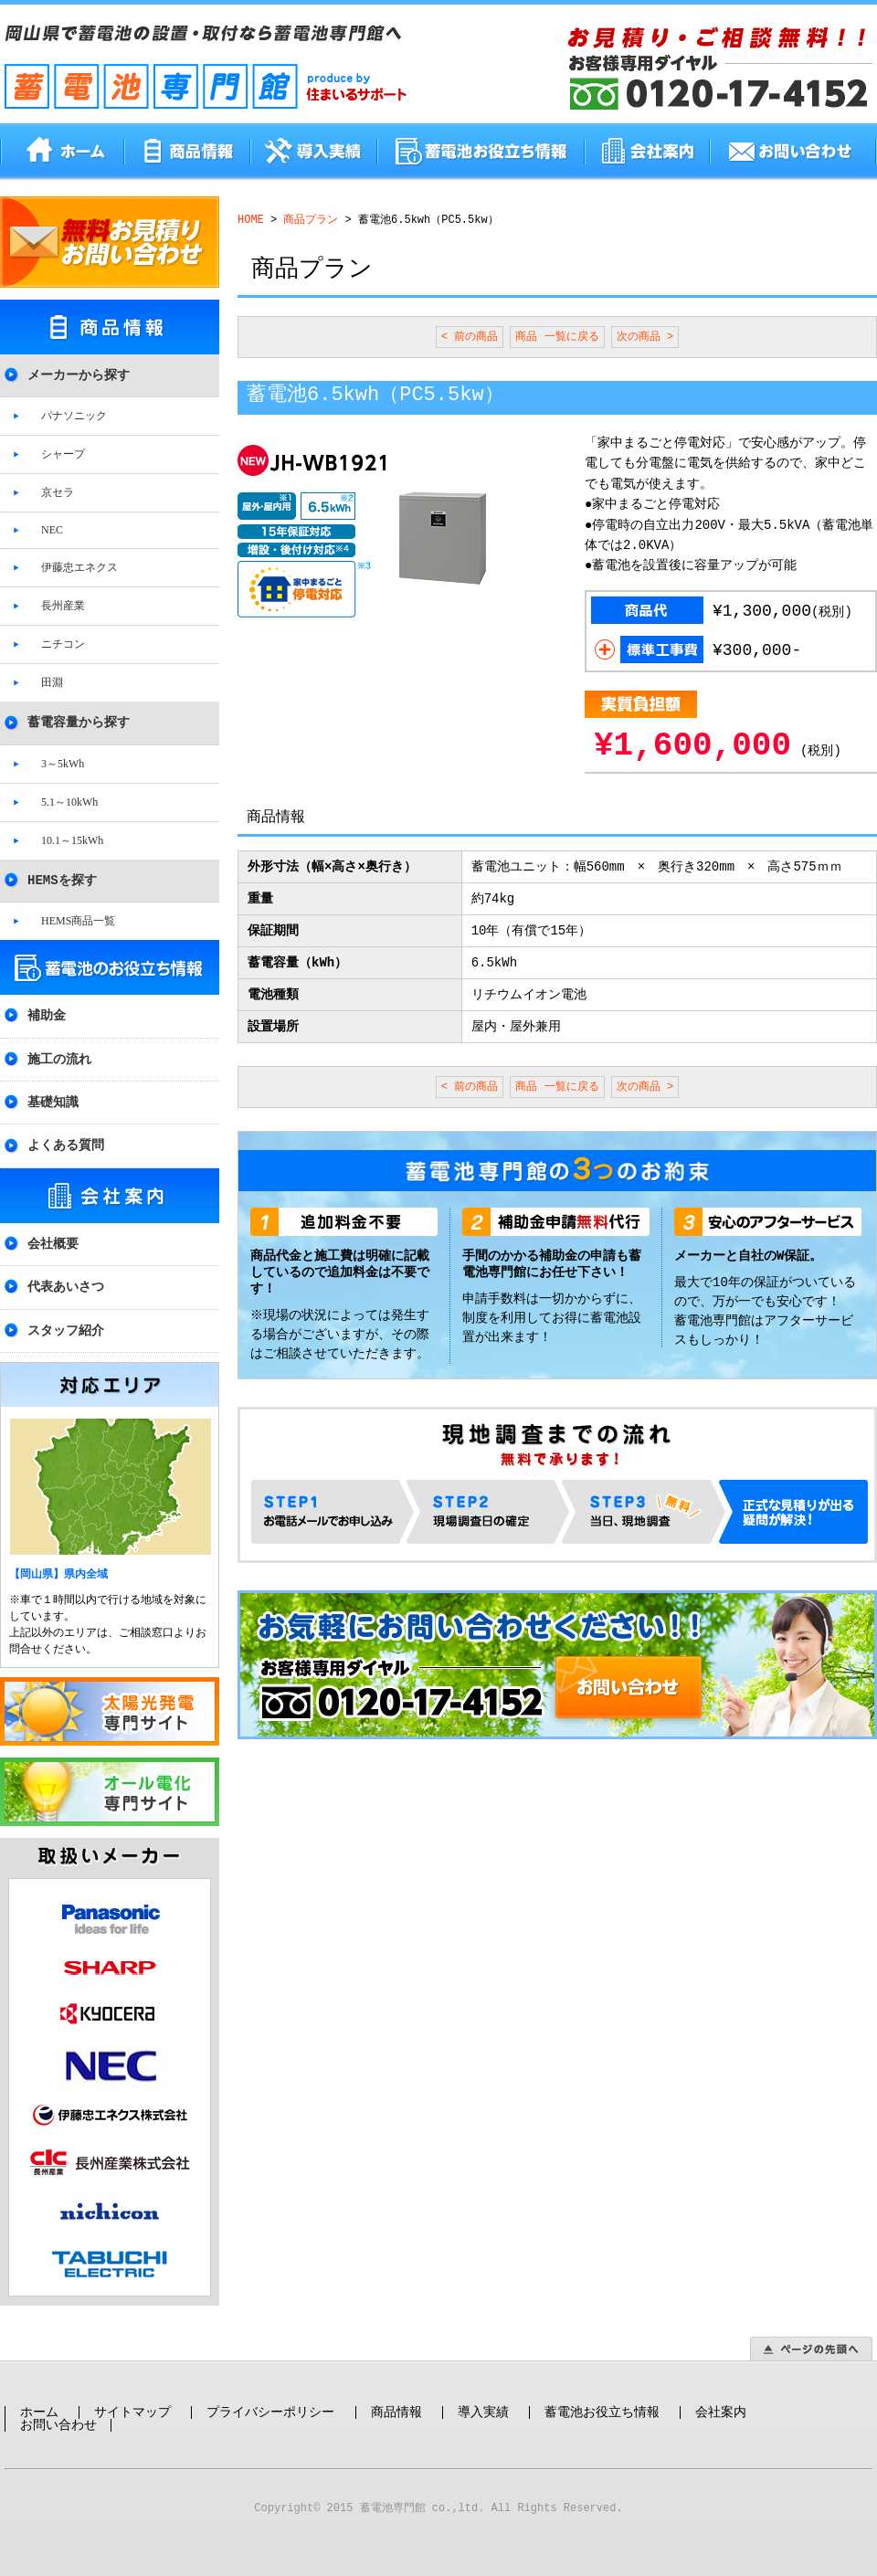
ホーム (39, 2399)
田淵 (52, 681)
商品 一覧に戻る (556, 336)
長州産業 (63, 604)
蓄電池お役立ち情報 (602, 2399)
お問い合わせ (58, 2412)
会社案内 (720, 2399)
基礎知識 (53, 1101)
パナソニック (74, 414)
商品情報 (396, 2399)
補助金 (46, 1014)
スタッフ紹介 (65, 1329)
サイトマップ (132, 2399)
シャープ (63, 453)
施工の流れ (59, 1058)
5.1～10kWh (69, 801)
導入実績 (483, 2399)
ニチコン (63, 643)
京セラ (57, 491)
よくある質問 (65, 1144)
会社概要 (53, 1242)
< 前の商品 (469, 336)
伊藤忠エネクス (79, 566)
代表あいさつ (65, 1285)
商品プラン (310, 219)
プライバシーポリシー (270, 2399)
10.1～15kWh (72, 839)
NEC (52, 529)
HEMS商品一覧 (78, 919)
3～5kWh (62, 762)
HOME (251, 219)
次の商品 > (645, 336)
